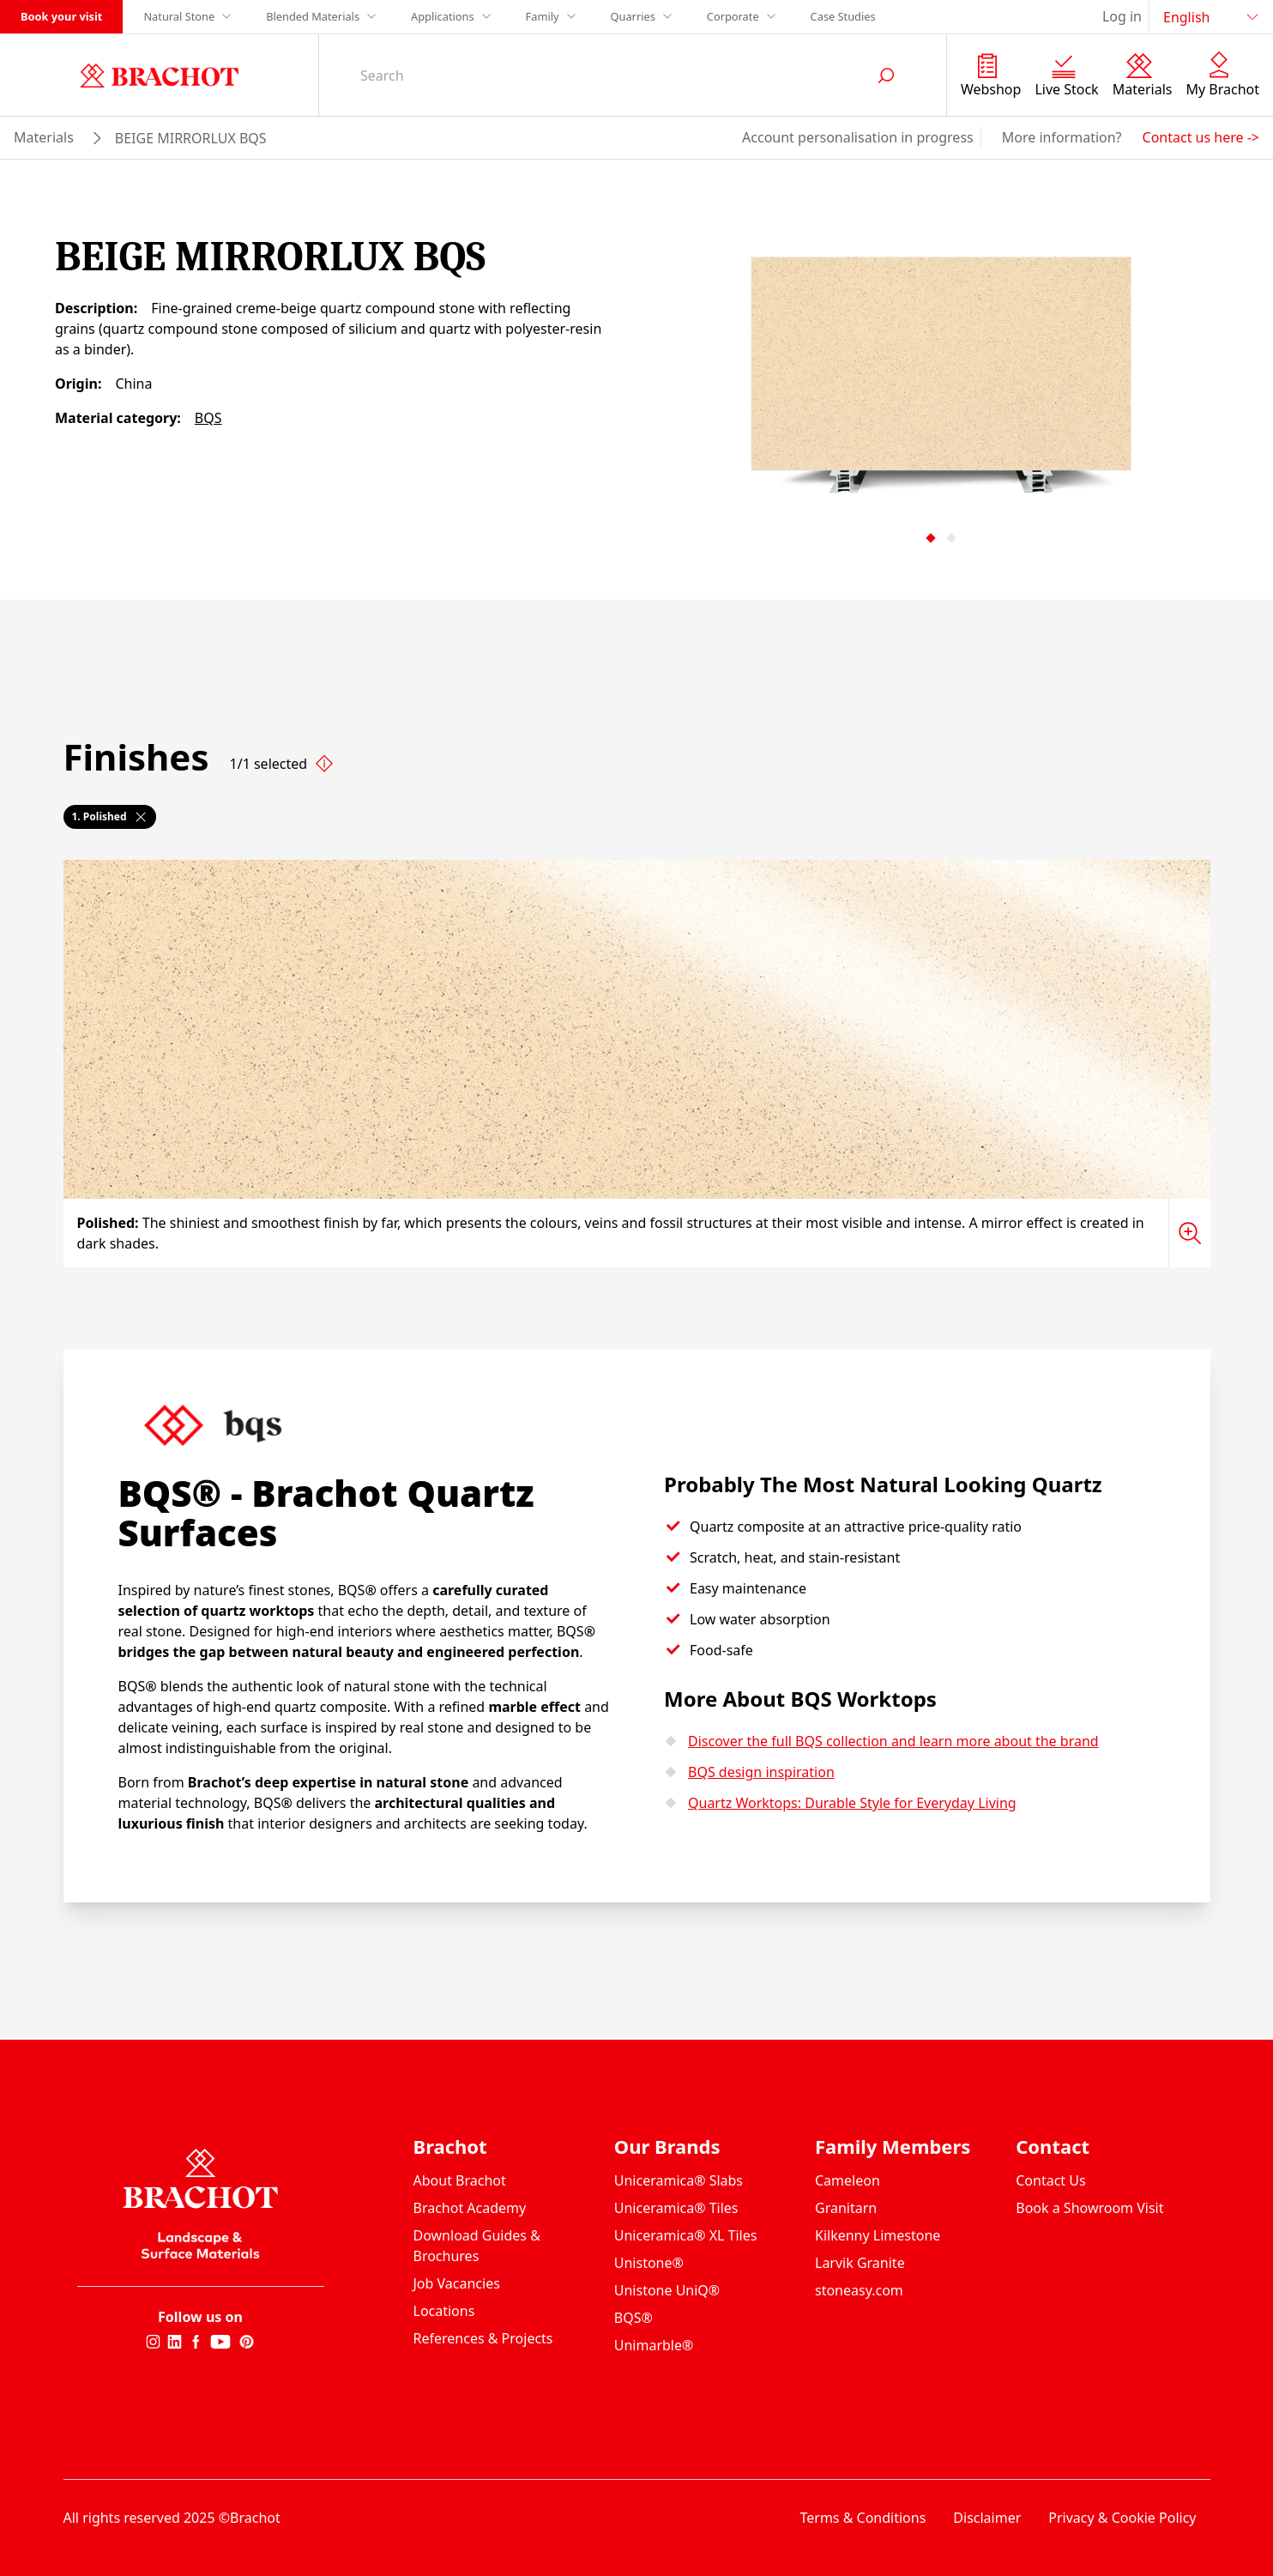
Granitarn (846, 2207)
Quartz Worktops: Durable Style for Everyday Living (852, 1802)
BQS (208, 417)
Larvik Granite (860, 2262)
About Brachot (459, 2180)
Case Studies (843, 16)
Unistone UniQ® (667, 2290)
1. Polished (110, 816)
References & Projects (483, 2338)
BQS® (633, 2317)
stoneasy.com (859, 2290)
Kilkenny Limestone (877, 2235)
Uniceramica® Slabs (678, 2180)
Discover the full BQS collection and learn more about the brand (893, 1741)
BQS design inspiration (761, 1772)
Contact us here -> (1201, 137)
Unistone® (649, 2262)
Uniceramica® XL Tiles (685, 2235)
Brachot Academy (470, 2207)
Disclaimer (987, 2517)
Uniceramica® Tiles (676, 2207)
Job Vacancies (456, 2283)
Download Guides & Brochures (476, 2245)
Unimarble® (654, 2345)
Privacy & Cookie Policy (1122, 2517)
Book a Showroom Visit (1089, 2207)
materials (44, 137)
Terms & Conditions (862, 2517)
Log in (1122, 16)
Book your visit (61, 16)
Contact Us (1050, 2180)
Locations (444, 2310)
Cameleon (847, 2180)
